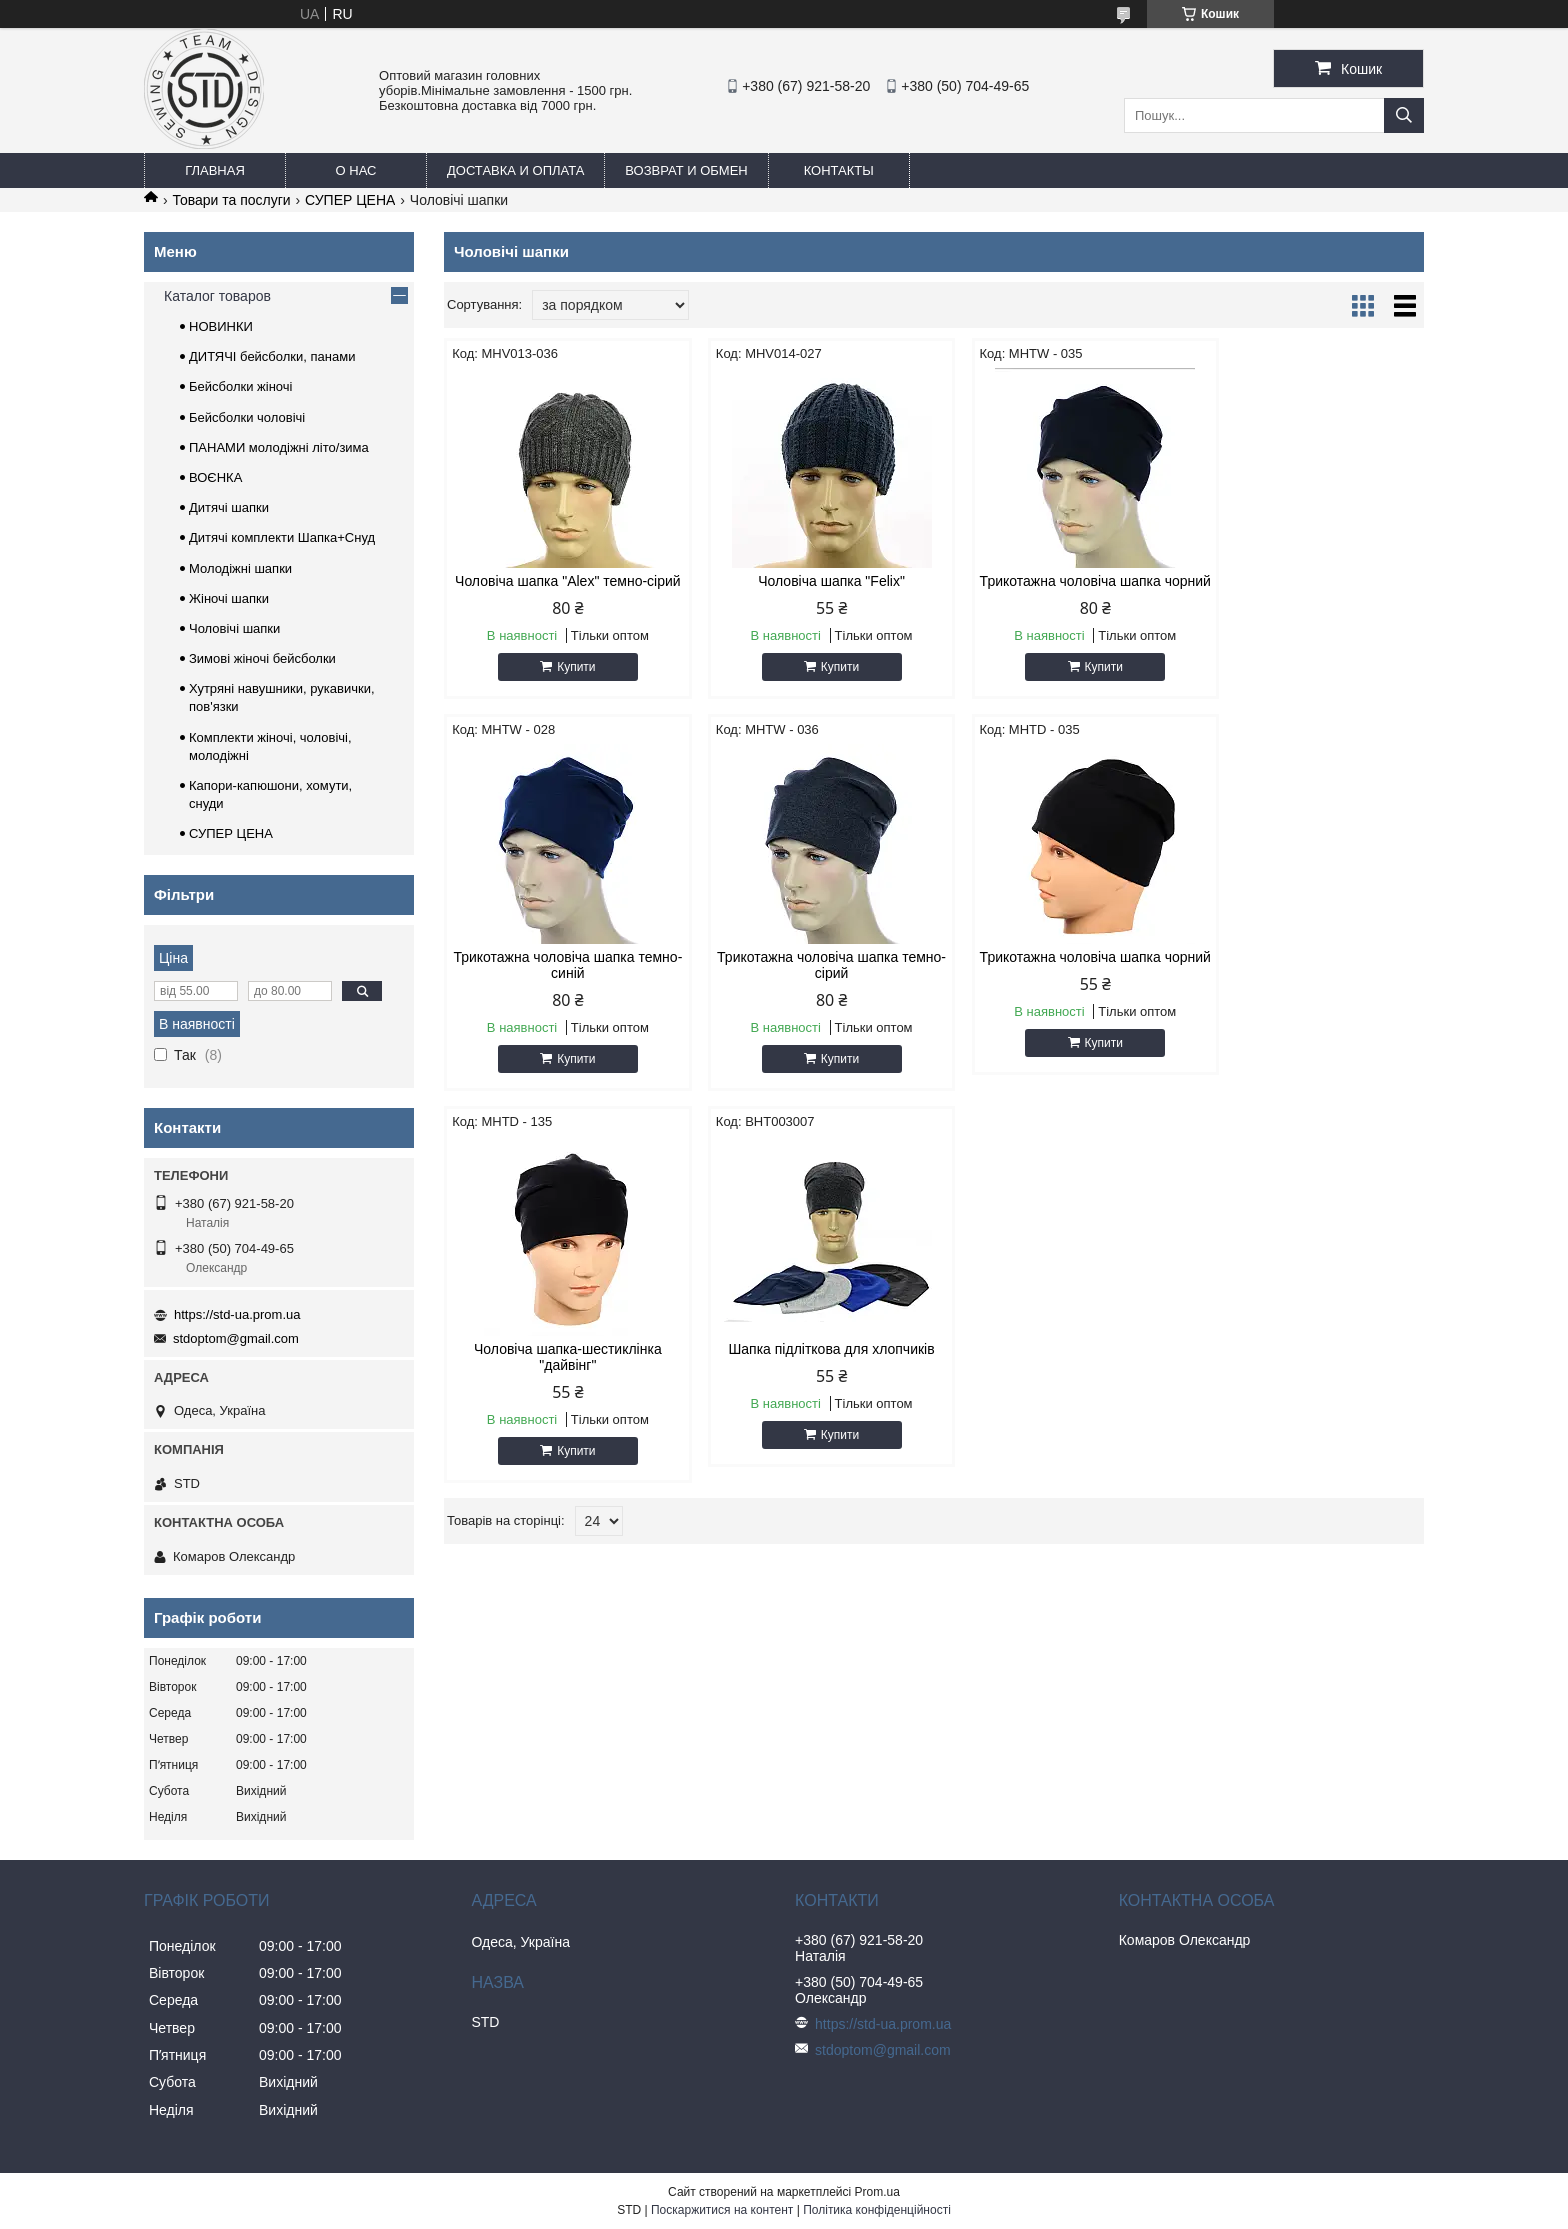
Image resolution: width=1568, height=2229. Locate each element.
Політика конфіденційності (877, 2210)
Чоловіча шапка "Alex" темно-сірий (560, 589)
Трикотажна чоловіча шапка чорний (1058, 589)
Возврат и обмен (686, 170)
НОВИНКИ (221, 326)
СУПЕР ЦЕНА (350, 200)
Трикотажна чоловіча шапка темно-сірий (560, 981)
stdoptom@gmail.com (236, 1338)
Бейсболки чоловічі (247, 417)
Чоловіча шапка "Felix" (809, 581)
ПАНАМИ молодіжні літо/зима (279, 447)
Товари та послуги (231, 200)
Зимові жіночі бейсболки (262, 658)
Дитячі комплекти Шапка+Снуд (282, 537)
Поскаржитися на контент (722, 2210)
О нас (356, 170)
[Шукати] (1404, 115)
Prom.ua (877, 2192)
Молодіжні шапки (240, 568)
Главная (215, 170)
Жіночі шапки (229, 598)
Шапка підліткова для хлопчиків (1307, 973)
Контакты (839, 170)
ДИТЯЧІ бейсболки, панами (272, 356)
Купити (569, 683)
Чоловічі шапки (234, 628)
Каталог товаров (217, 296)
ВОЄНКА (215, 477)
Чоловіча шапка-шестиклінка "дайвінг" (1059, 981)
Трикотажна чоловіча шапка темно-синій (1307, 589)
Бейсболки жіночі (240, 386)
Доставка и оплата (515, 170)
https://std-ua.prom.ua (237, 1314)
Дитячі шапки (229, 507)
